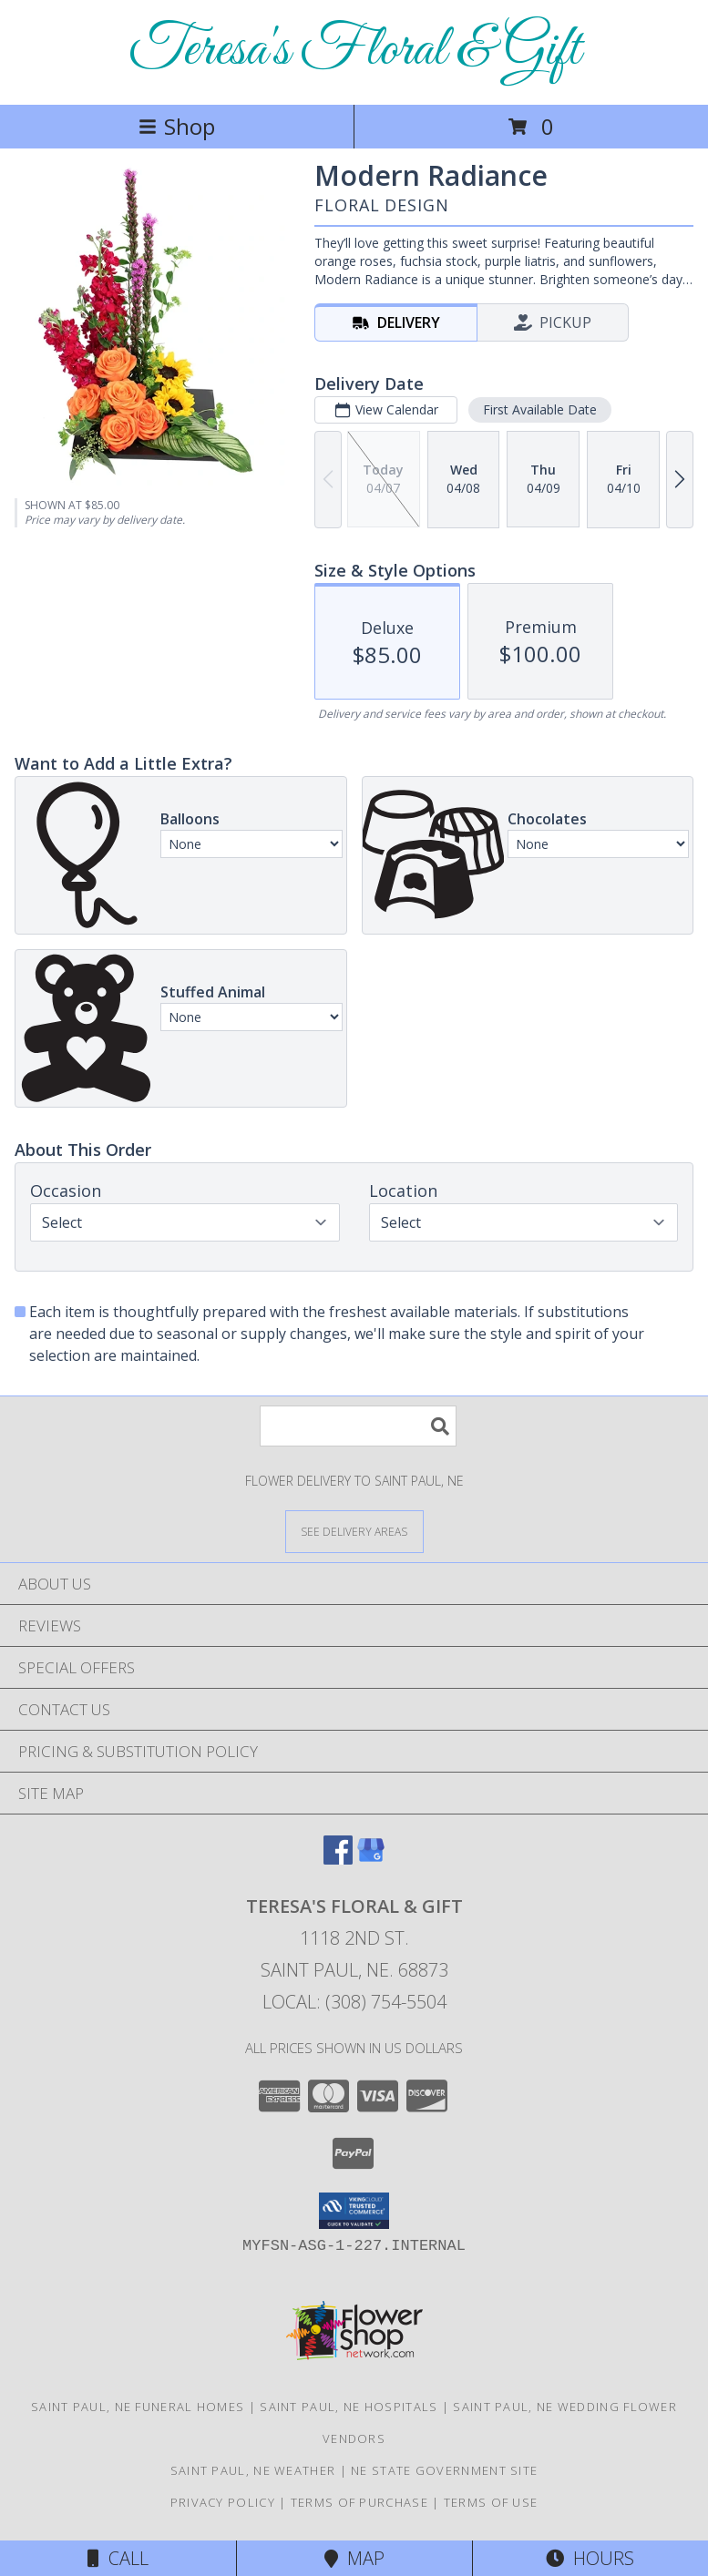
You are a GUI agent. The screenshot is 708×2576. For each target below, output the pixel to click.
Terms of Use (491, 2502)
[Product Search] (358, 1426)
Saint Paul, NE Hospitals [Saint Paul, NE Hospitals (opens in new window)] (348, 2406)
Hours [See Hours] (590, 2558)
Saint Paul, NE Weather (253, 2470)
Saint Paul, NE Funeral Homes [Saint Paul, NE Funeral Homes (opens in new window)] (137, 2406)
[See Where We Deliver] (354, 1530)
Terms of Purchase (359, 2502)
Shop (177, 126)
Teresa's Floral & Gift (354, 50)
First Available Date (540, 409)
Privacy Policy (222, 2502)
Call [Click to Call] (118, 2558)
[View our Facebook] (338, 1858)
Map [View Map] (354, 2558)
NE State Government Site (444, 2470)
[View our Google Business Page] (370, 1858)
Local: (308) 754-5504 (354, 2001)
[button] (354, 2211)
